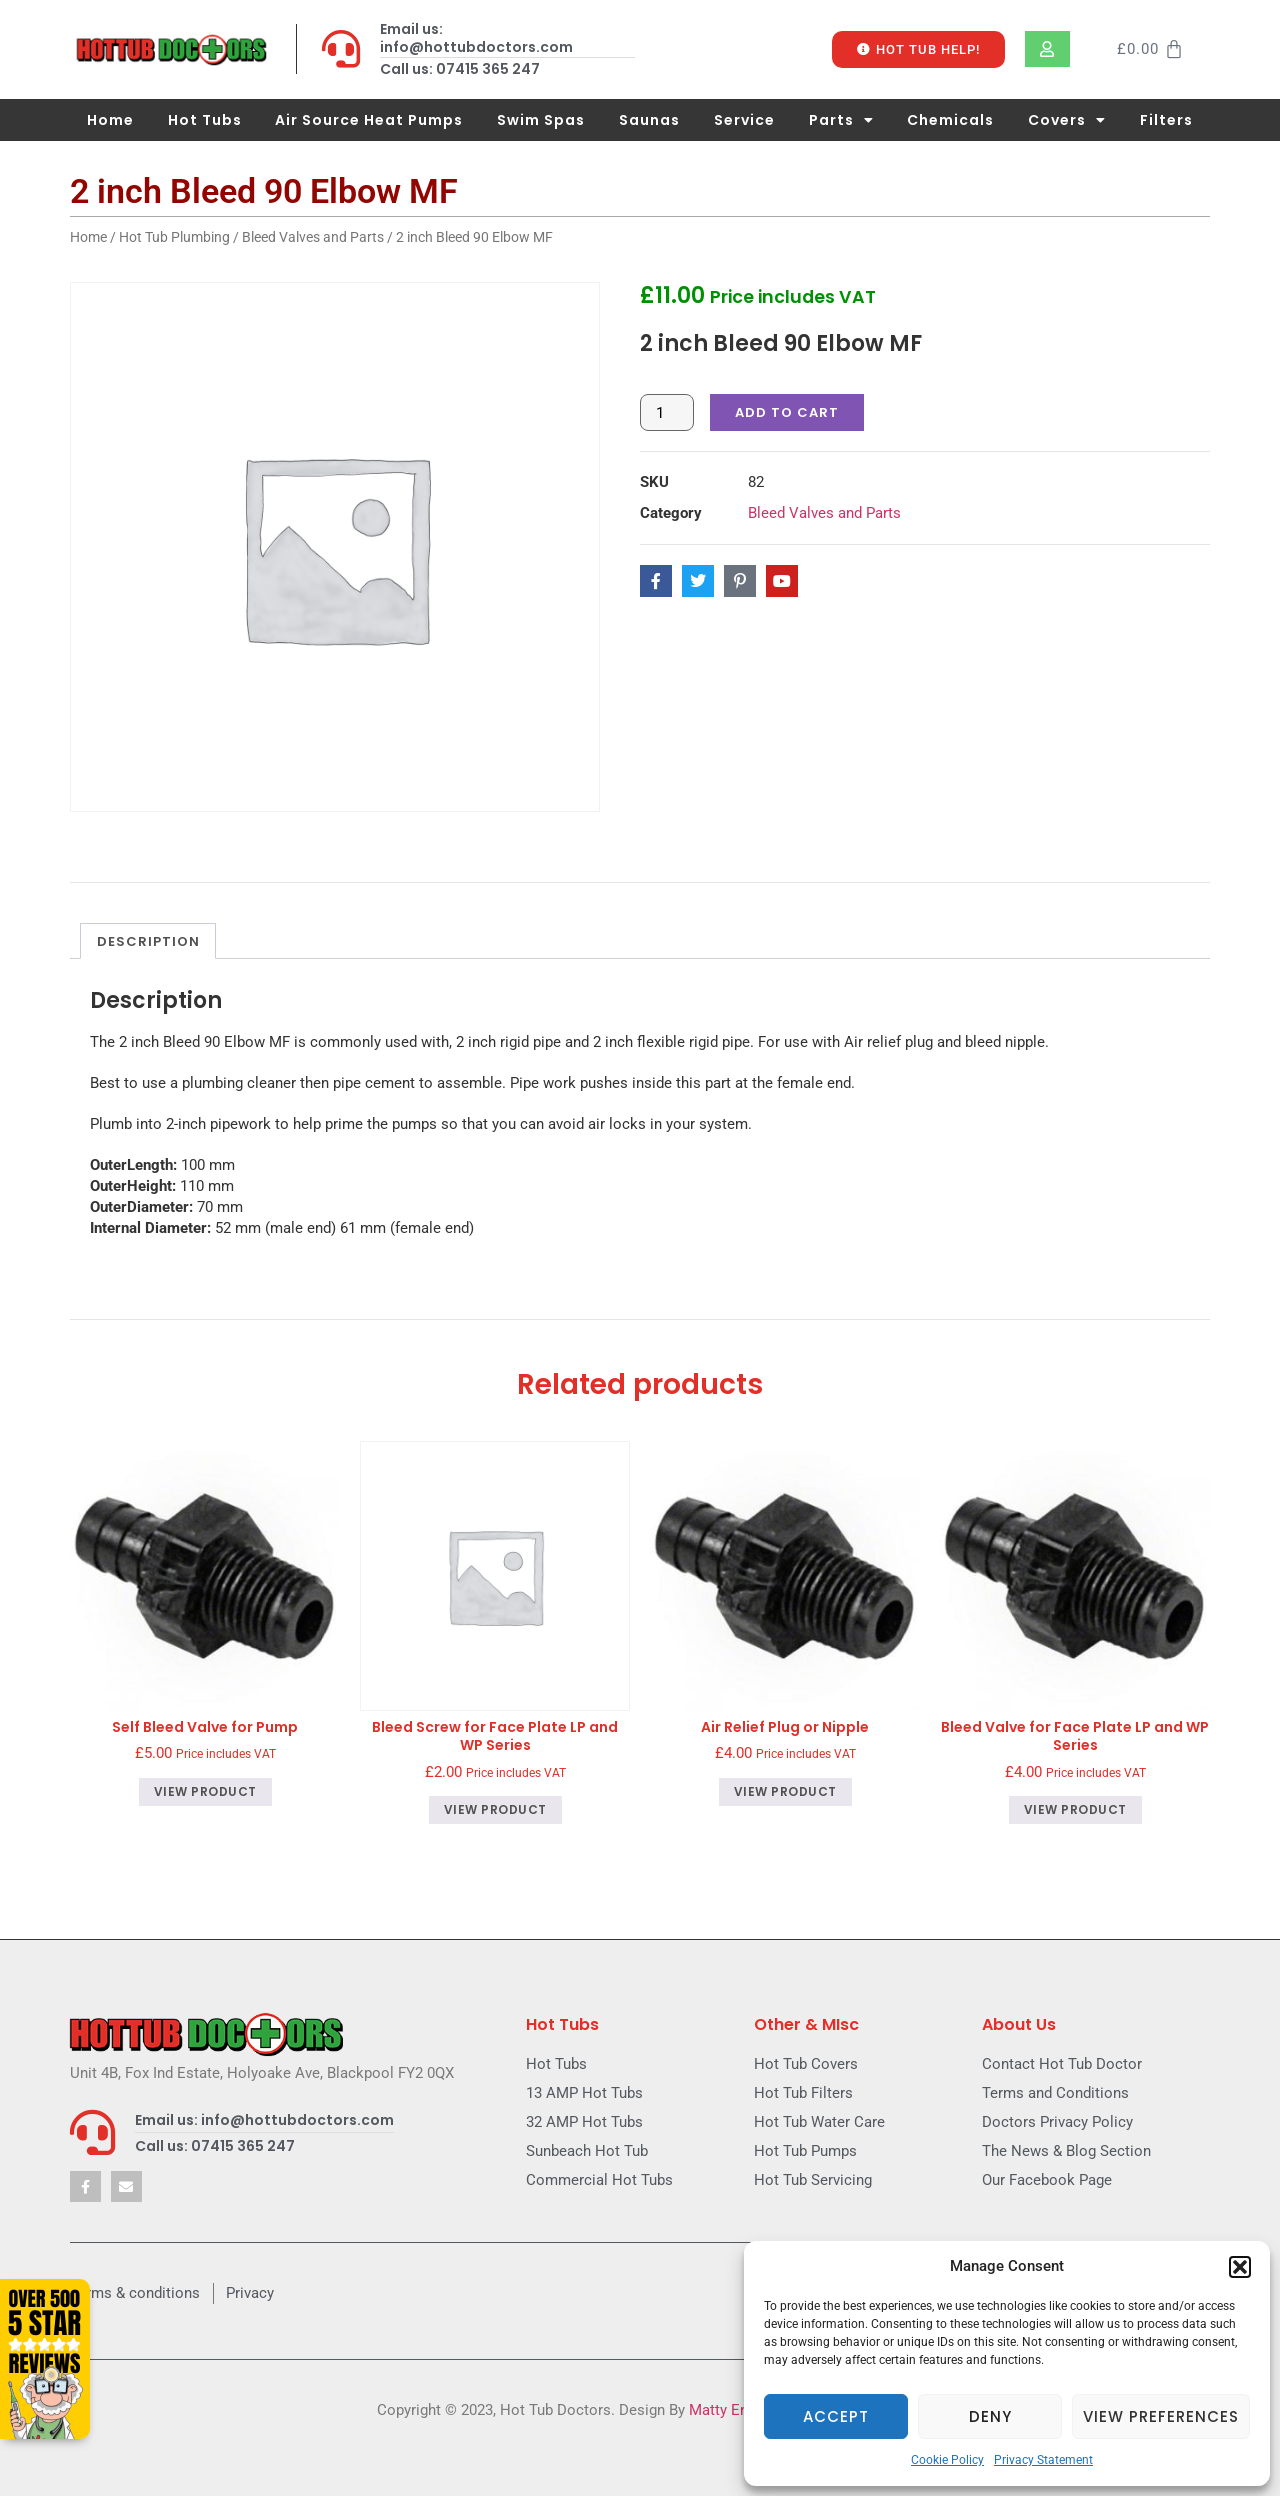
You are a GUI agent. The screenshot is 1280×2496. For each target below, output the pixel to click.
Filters (1166, 120)
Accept (836, 2416)
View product (205, 1791)
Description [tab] (148, 941)
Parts (841, 120)
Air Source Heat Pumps (369, 120)
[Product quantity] (667, 412)
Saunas (649, 120)
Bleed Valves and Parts (313, 237)
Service (744, 120)
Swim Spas (541, 120)
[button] (1240, 2267)
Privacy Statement (1043, 2460)
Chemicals (950, 120)
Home (110, 120)
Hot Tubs (205, 120)
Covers (1067, 120)
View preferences (1161, 2416)
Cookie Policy (947, 2460)
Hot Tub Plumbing (174, 237)
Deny (990, 2416)
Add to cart (787, 412)
